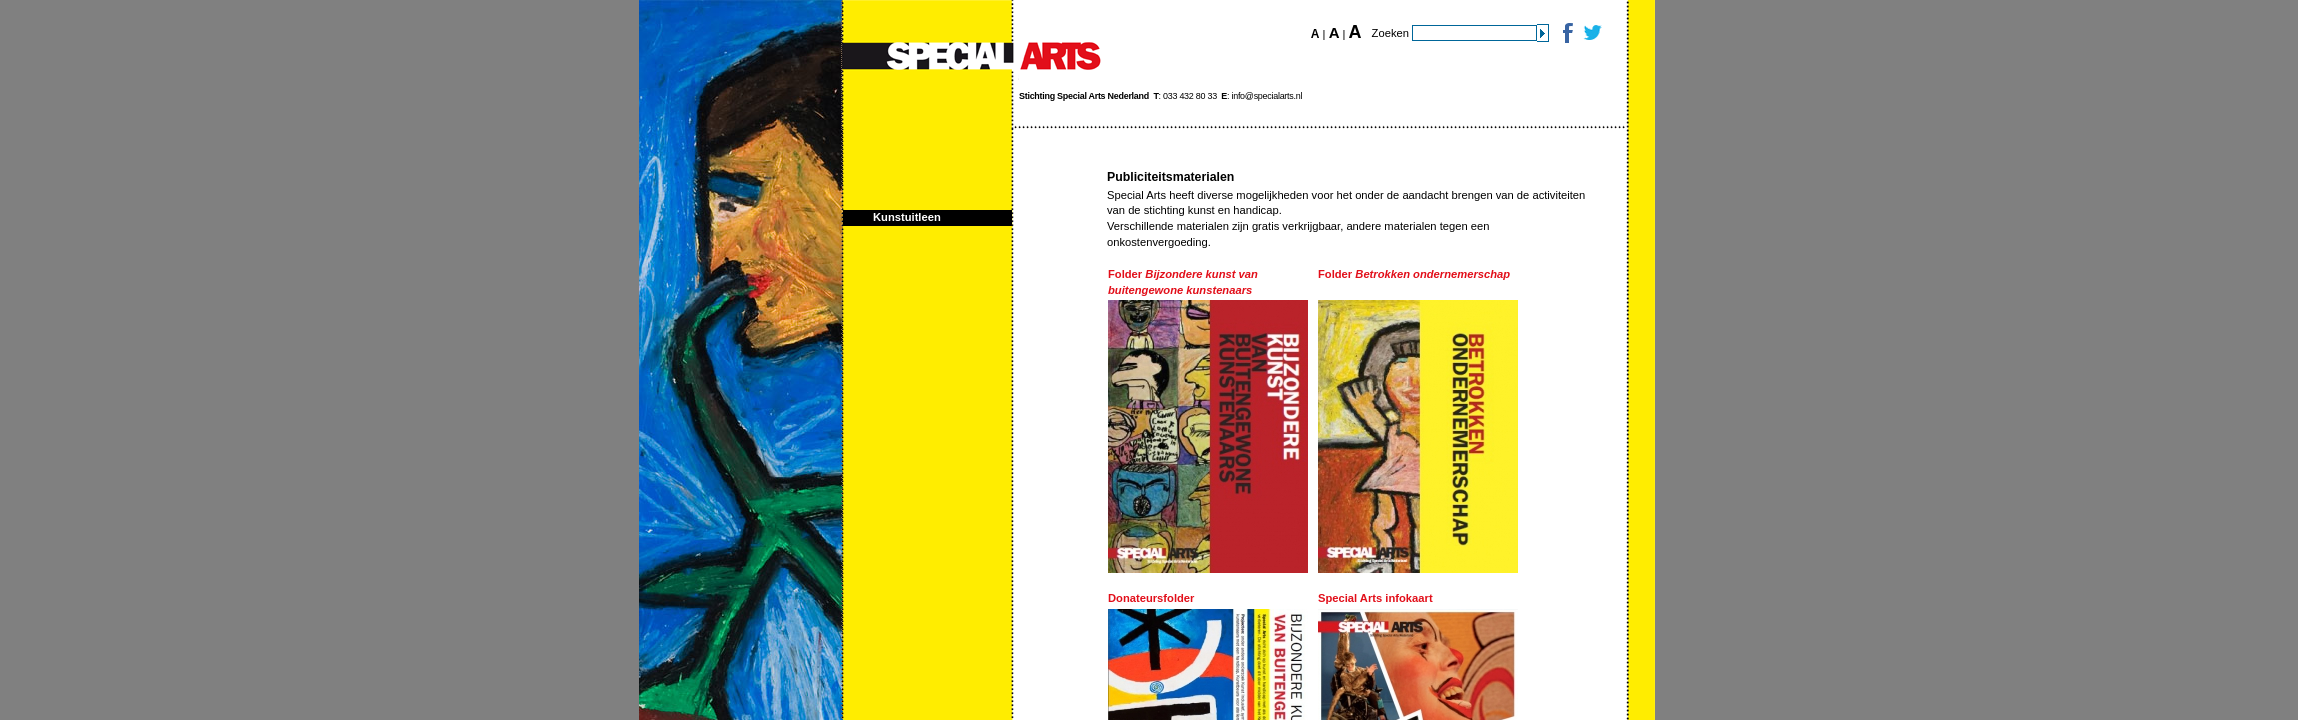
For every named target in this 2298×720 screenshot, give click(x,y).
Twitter (1591, 32)
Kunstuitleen (907, 217)
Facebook (1566, 32)
